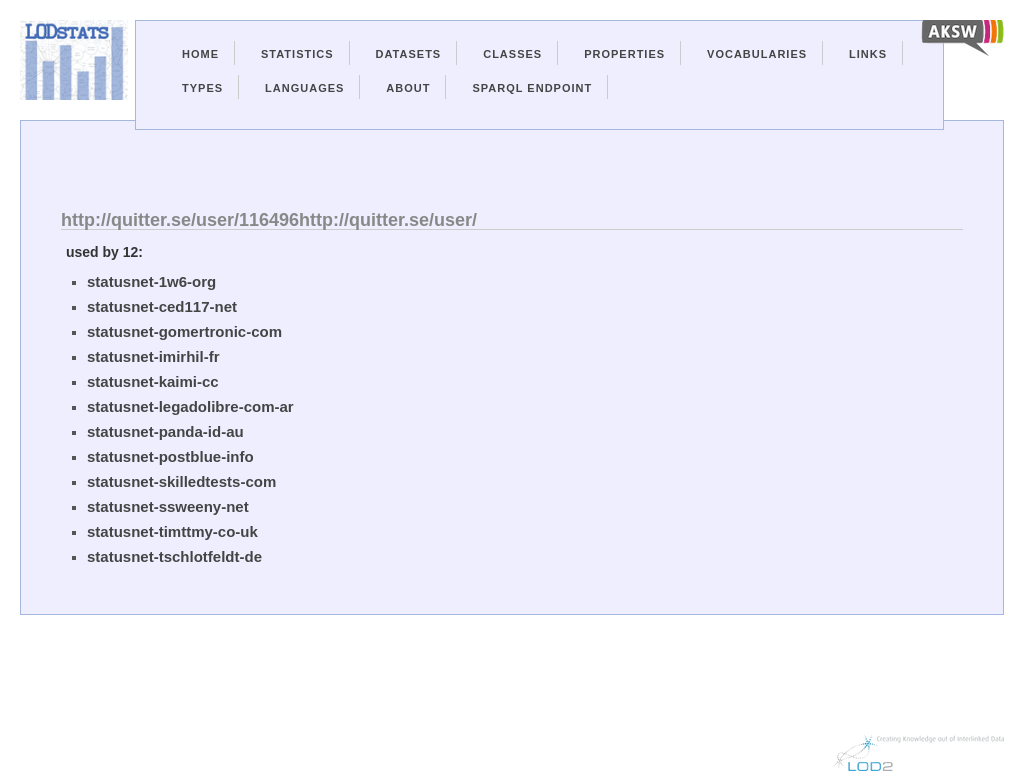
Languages (304, 88)
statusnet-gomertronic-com (184, 331)
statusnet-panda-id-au (165, 431)
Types (202, 88)
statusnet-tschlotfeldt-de (174, 556)
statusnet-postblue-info (170, 456)
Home (200, 54)
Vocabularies (757, 54)
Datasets (409, 54)
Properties (624, 54)
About (408, 88)
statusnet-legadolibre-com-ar (190, 406)
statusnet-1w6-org (151, 281)
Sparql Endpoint (532, 88)
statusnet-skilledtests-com (181, 481)
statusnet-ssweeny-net (168, 506)
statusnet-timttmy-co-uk (172, 531)
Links (868, 54)
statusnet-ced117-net (162, 306)
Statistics (297, 54)
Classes (512, 54)
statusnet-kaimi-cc (153, 381)
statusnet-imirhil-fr (153, 356)
